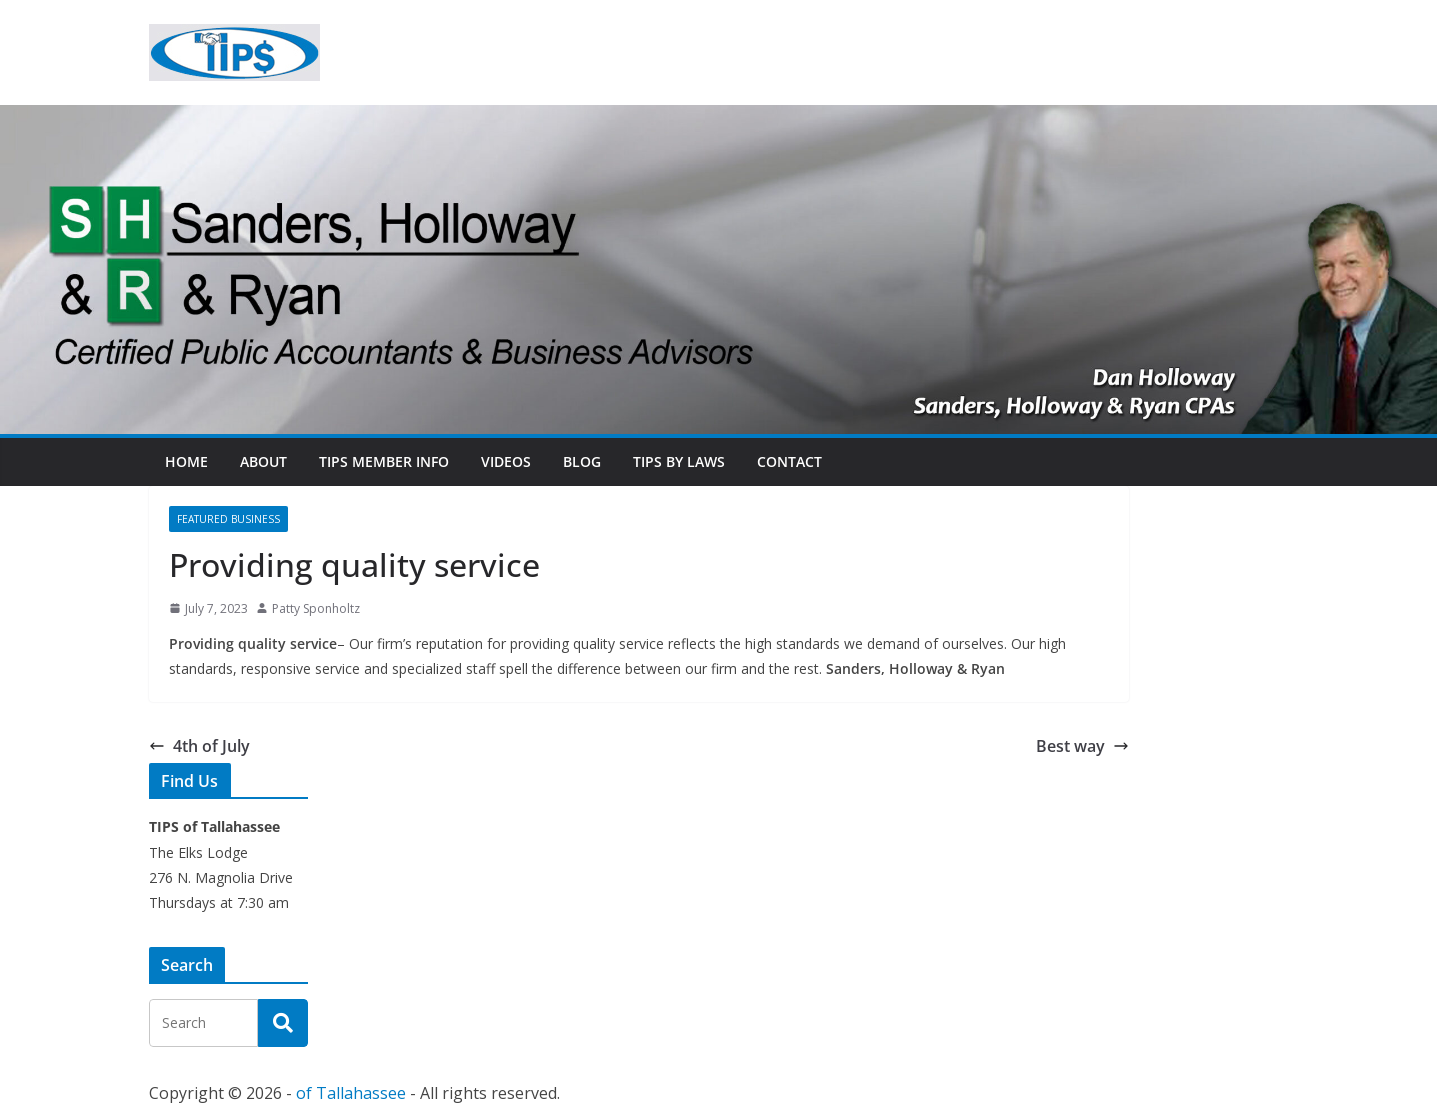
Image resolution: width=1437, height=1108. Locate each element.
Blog (582, 461)
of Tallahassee (351, 1093)
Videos (506, 461)
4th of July (199, 746)
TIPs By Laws (679, 461)
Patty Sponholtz (316, 608)
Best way (1082, 746)
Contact (789, 461)
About (263, 461)
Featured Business (228, 519)
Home (186, 461)
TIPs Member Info (384, 461)
